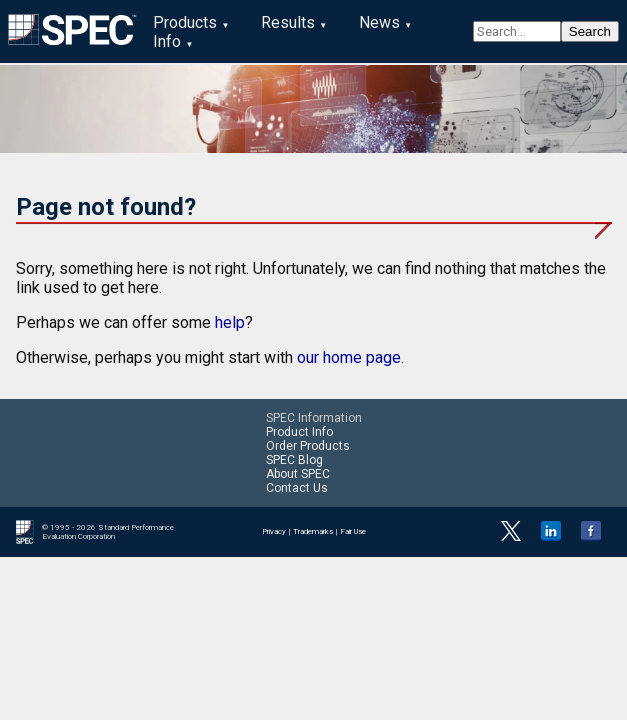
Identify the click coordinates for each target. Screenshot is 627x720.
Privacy (274, 531)
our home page (349, 357)
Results (288, 22)
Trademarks (313, 531)
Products (185, 22)
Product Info (299, 432)
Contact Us (297, 488)
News (379, 22)
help (230, 322)
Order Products (308, 446)
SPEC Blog (294, 460)
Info (167, 41)
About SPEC (298, 474)
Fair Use (353, 531)
